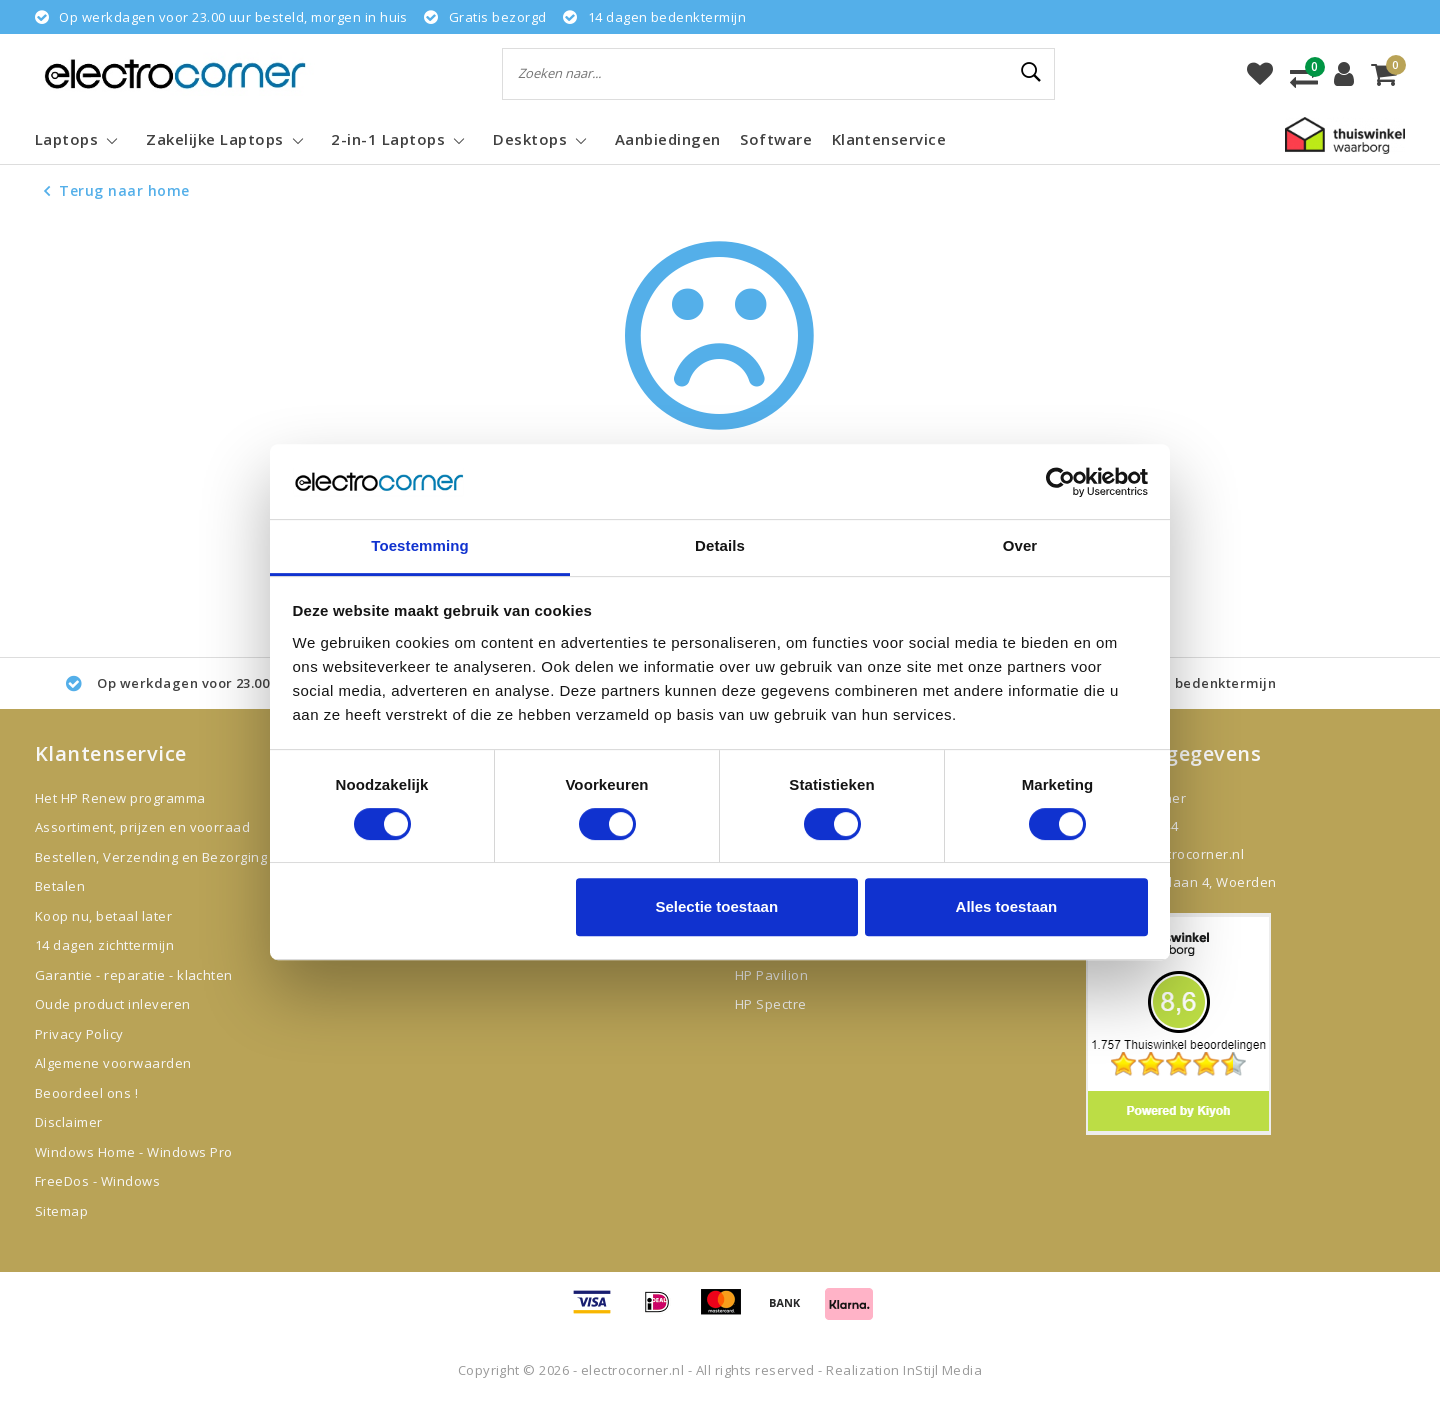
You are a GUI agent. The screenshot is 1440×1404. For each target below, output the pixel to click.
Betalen (60, 886)
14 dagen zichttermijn (104, 945)
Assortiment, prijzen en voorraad (142, 827)
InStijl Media (942, 1370)
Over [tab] (1020, 546)
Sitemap (61, 1211)
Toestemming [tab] (420, 546)
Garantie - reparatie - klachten (134, 975)
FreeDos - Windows (97, 1181)
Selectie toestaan (717, 907)
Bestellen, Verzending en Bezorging (151, 857)
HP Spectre (771, 1004)
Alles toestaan (1007, 907)
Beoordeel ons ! (86, 1093)
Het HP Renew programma (120, 798)
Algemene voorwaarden (113, 1063)
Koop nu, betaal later (103, 916)
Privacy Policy (79, 1034)
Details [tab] (720, 546)
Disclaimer (69, 1122)
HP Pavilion (771, 975)
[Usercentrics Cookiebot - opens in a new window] (1060, 482)
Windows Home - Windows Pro (133, 1152)
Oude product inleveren (113, 1004)
